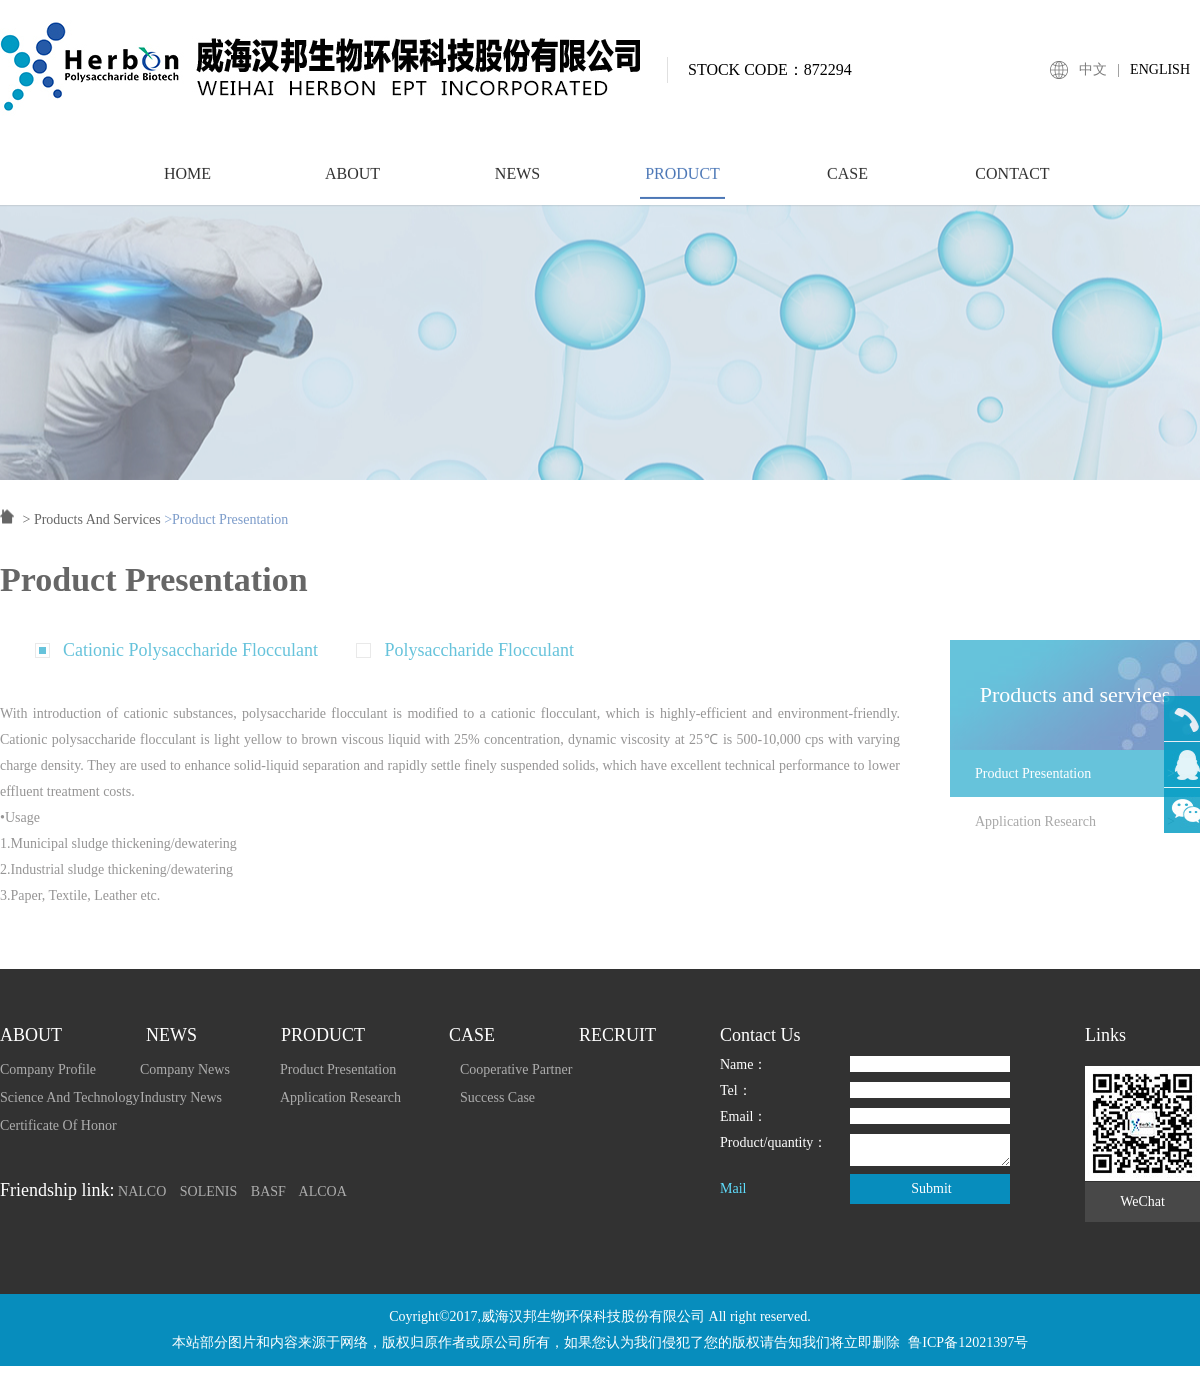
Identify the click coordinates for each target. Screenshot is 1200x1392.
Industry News (181, 1097)
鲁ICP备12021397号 (968, 1342)
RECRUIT (617, 1035)
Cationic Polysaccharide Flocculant (190, 660)
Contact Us (760, 1035)
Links (1105, 1035)
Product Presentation (1087, 784)
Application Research (1087, 832)
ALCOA (323, 1191)
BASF (268, 1191)
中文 (1093, 69)
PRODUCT (682, 182)
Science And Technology (70, 1097)
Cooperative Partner (516, 1069)
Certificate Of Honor (58, 1125)
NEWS (517, 182)
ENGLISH (1160, 69)
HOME (187, 182)
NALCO (142, 1191)
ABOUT (352, 182)
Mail (733, 1188)
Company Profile (48, 1069)
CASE (847, 182)
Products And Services (97, 529)
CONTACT (1012, 182)
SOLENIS (209, 1191)
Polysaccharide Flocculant (478, 660)
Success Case (497, 1097)
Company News (185, 1069)
